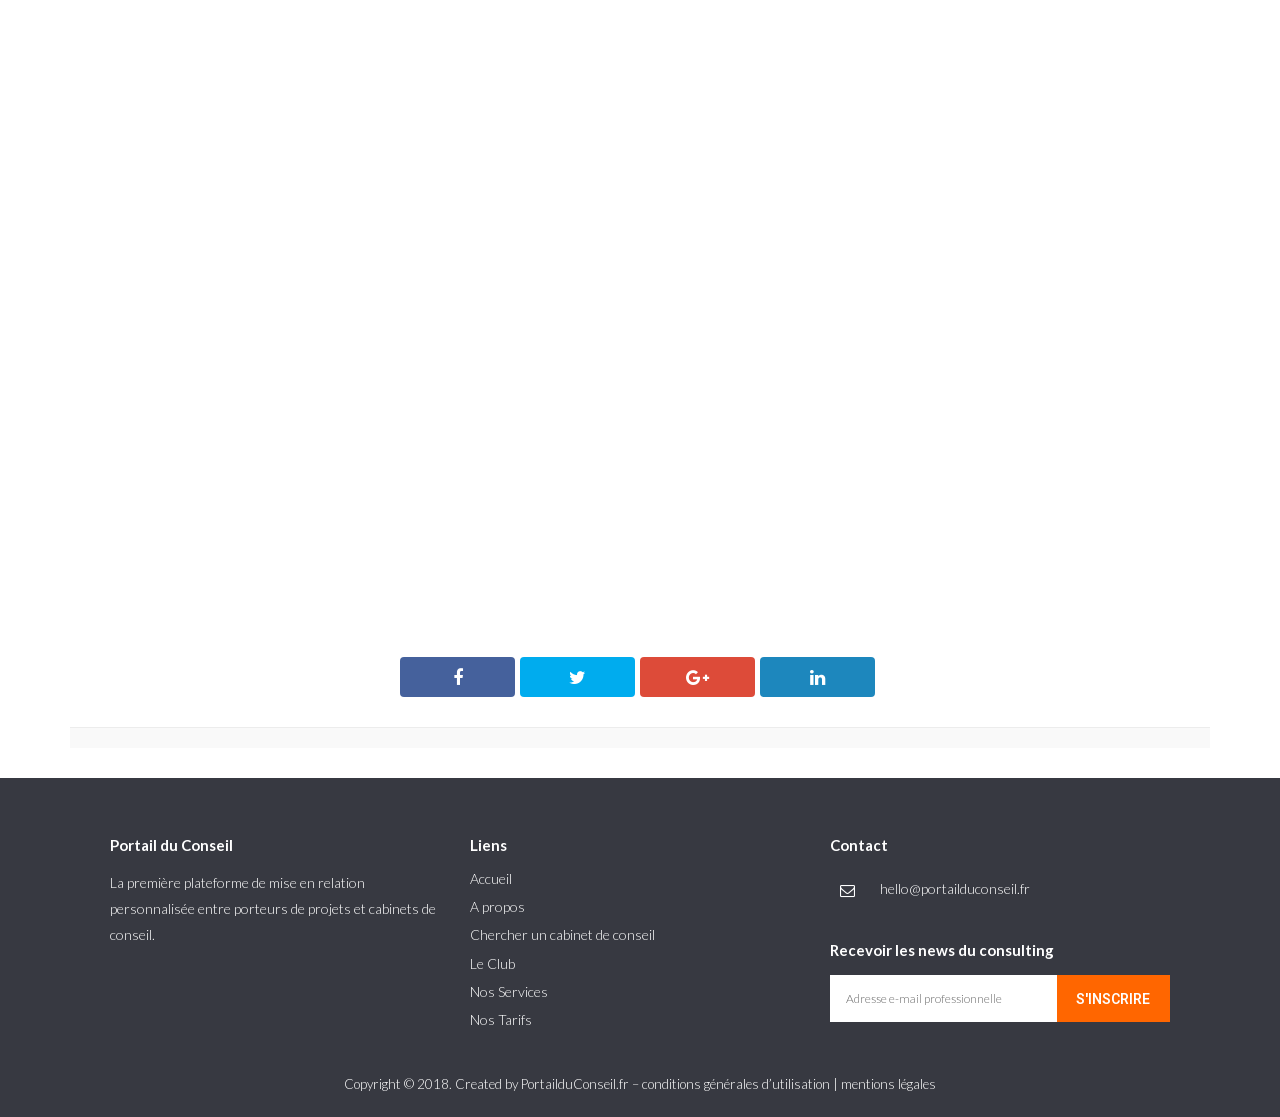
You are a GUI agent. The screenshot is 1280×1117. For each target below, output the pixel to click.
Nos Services (509, 991)
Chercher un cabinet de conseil (562, 934)
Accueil (491, 878)
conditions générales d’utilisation (736, 1084)
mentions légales (888, 1084)
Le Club (492, 963)
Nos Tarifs (501, 1019)
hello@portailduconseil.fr (955, 888)
